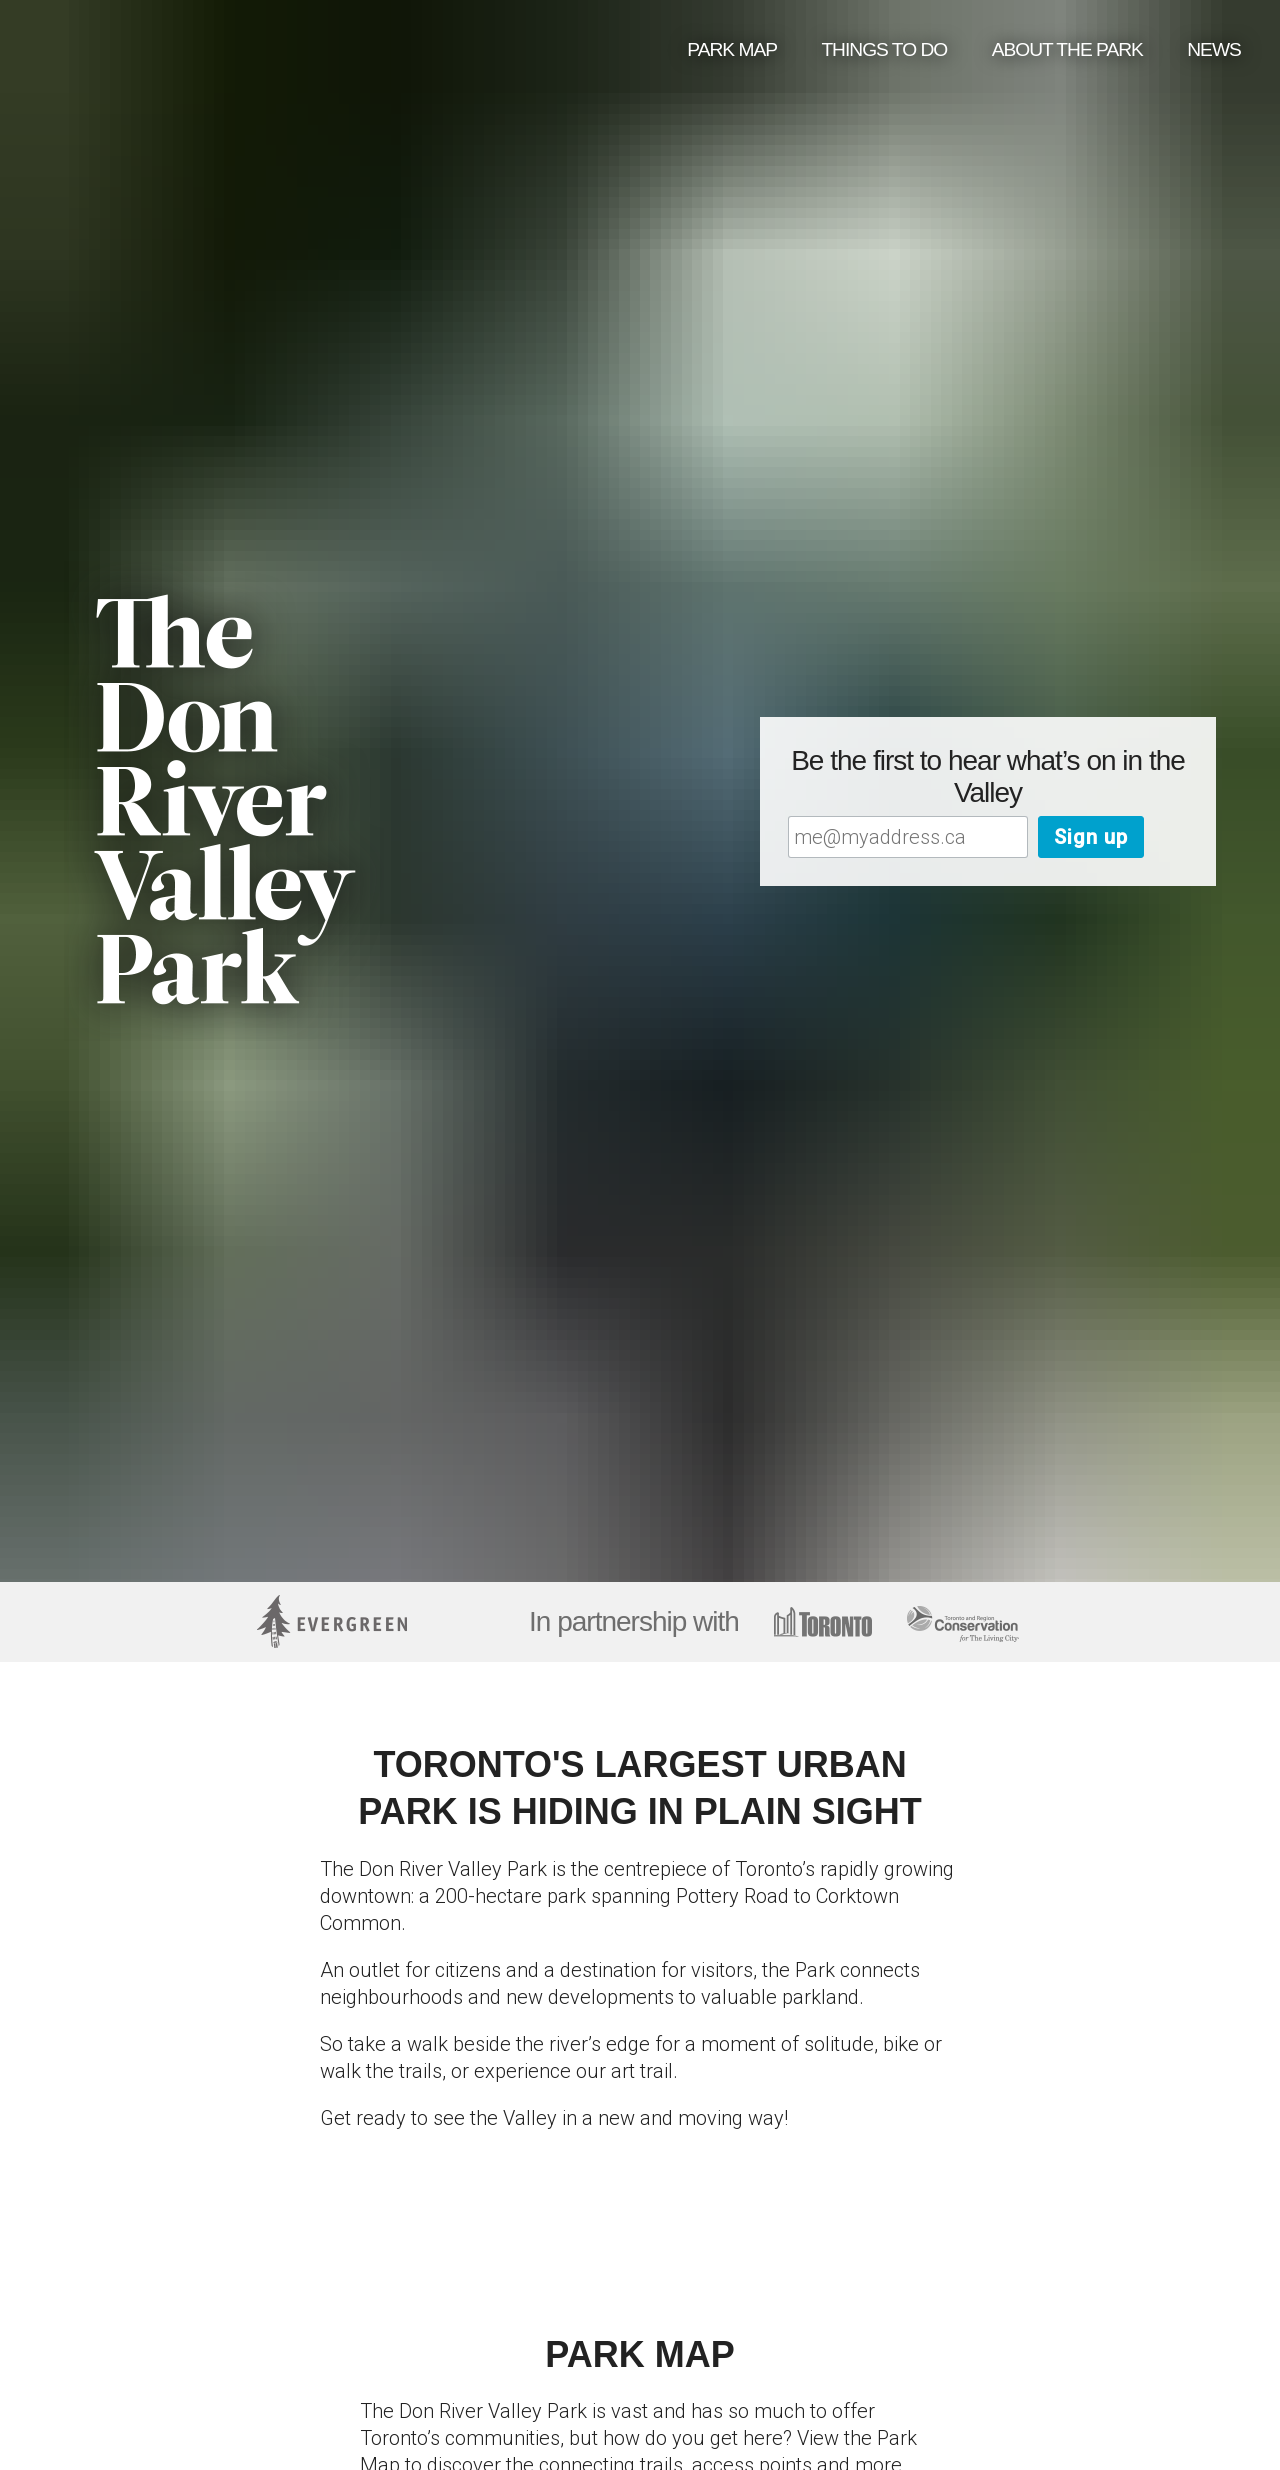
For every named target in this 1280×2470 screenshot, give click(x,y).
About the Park (1067, 49)
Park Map (732, 49)
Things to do (884, 49)
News (1214, 49)
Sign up (1091, 837)
